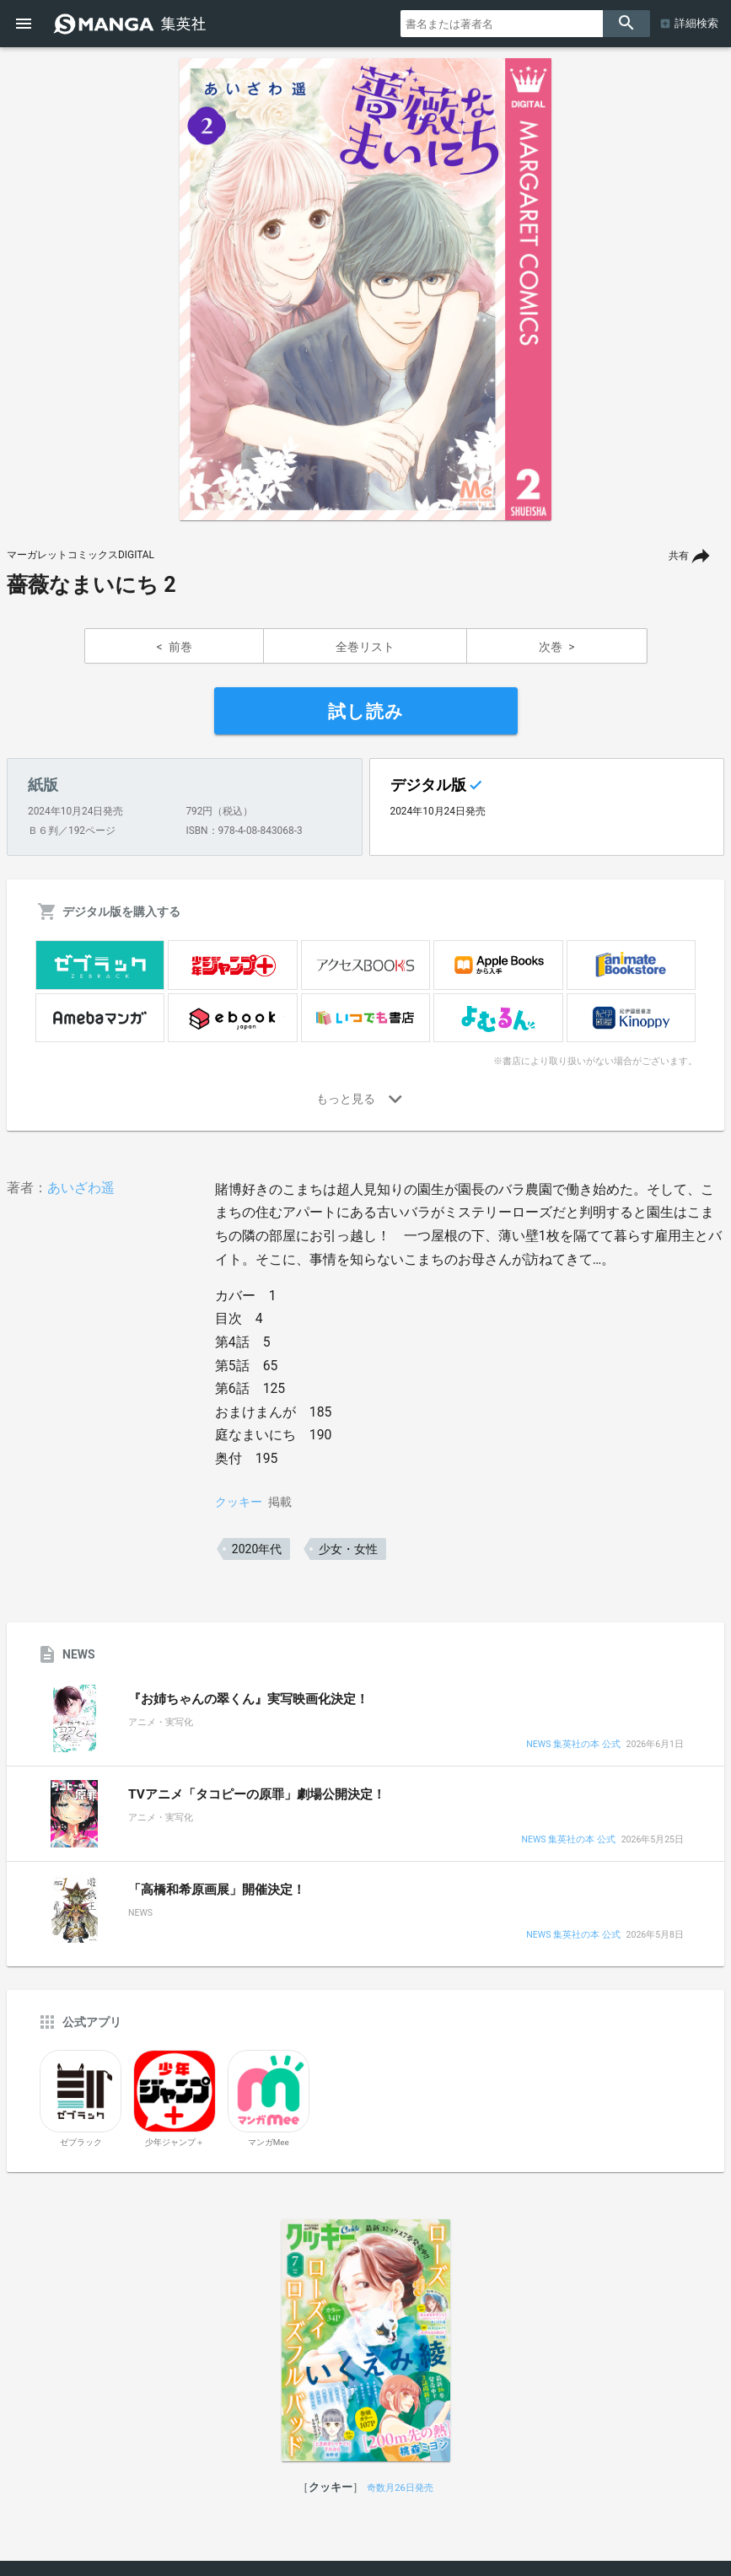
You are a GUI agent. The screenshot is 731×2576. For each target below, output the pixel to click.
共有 (679, 556)
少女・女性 (348, 1549)
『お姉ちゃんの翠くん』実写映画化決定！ (248, 1699)
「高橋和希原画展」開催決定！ (216, 1889)
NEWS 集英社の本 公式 (573, 1745)
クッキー (238, 1501)
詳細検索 (696, 23)
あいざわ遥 (81, 1188)
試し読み (366, 712)
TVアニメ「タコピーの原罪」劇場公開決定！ (256, 1794)
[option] (366, 289)
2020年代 (257, 1549)
